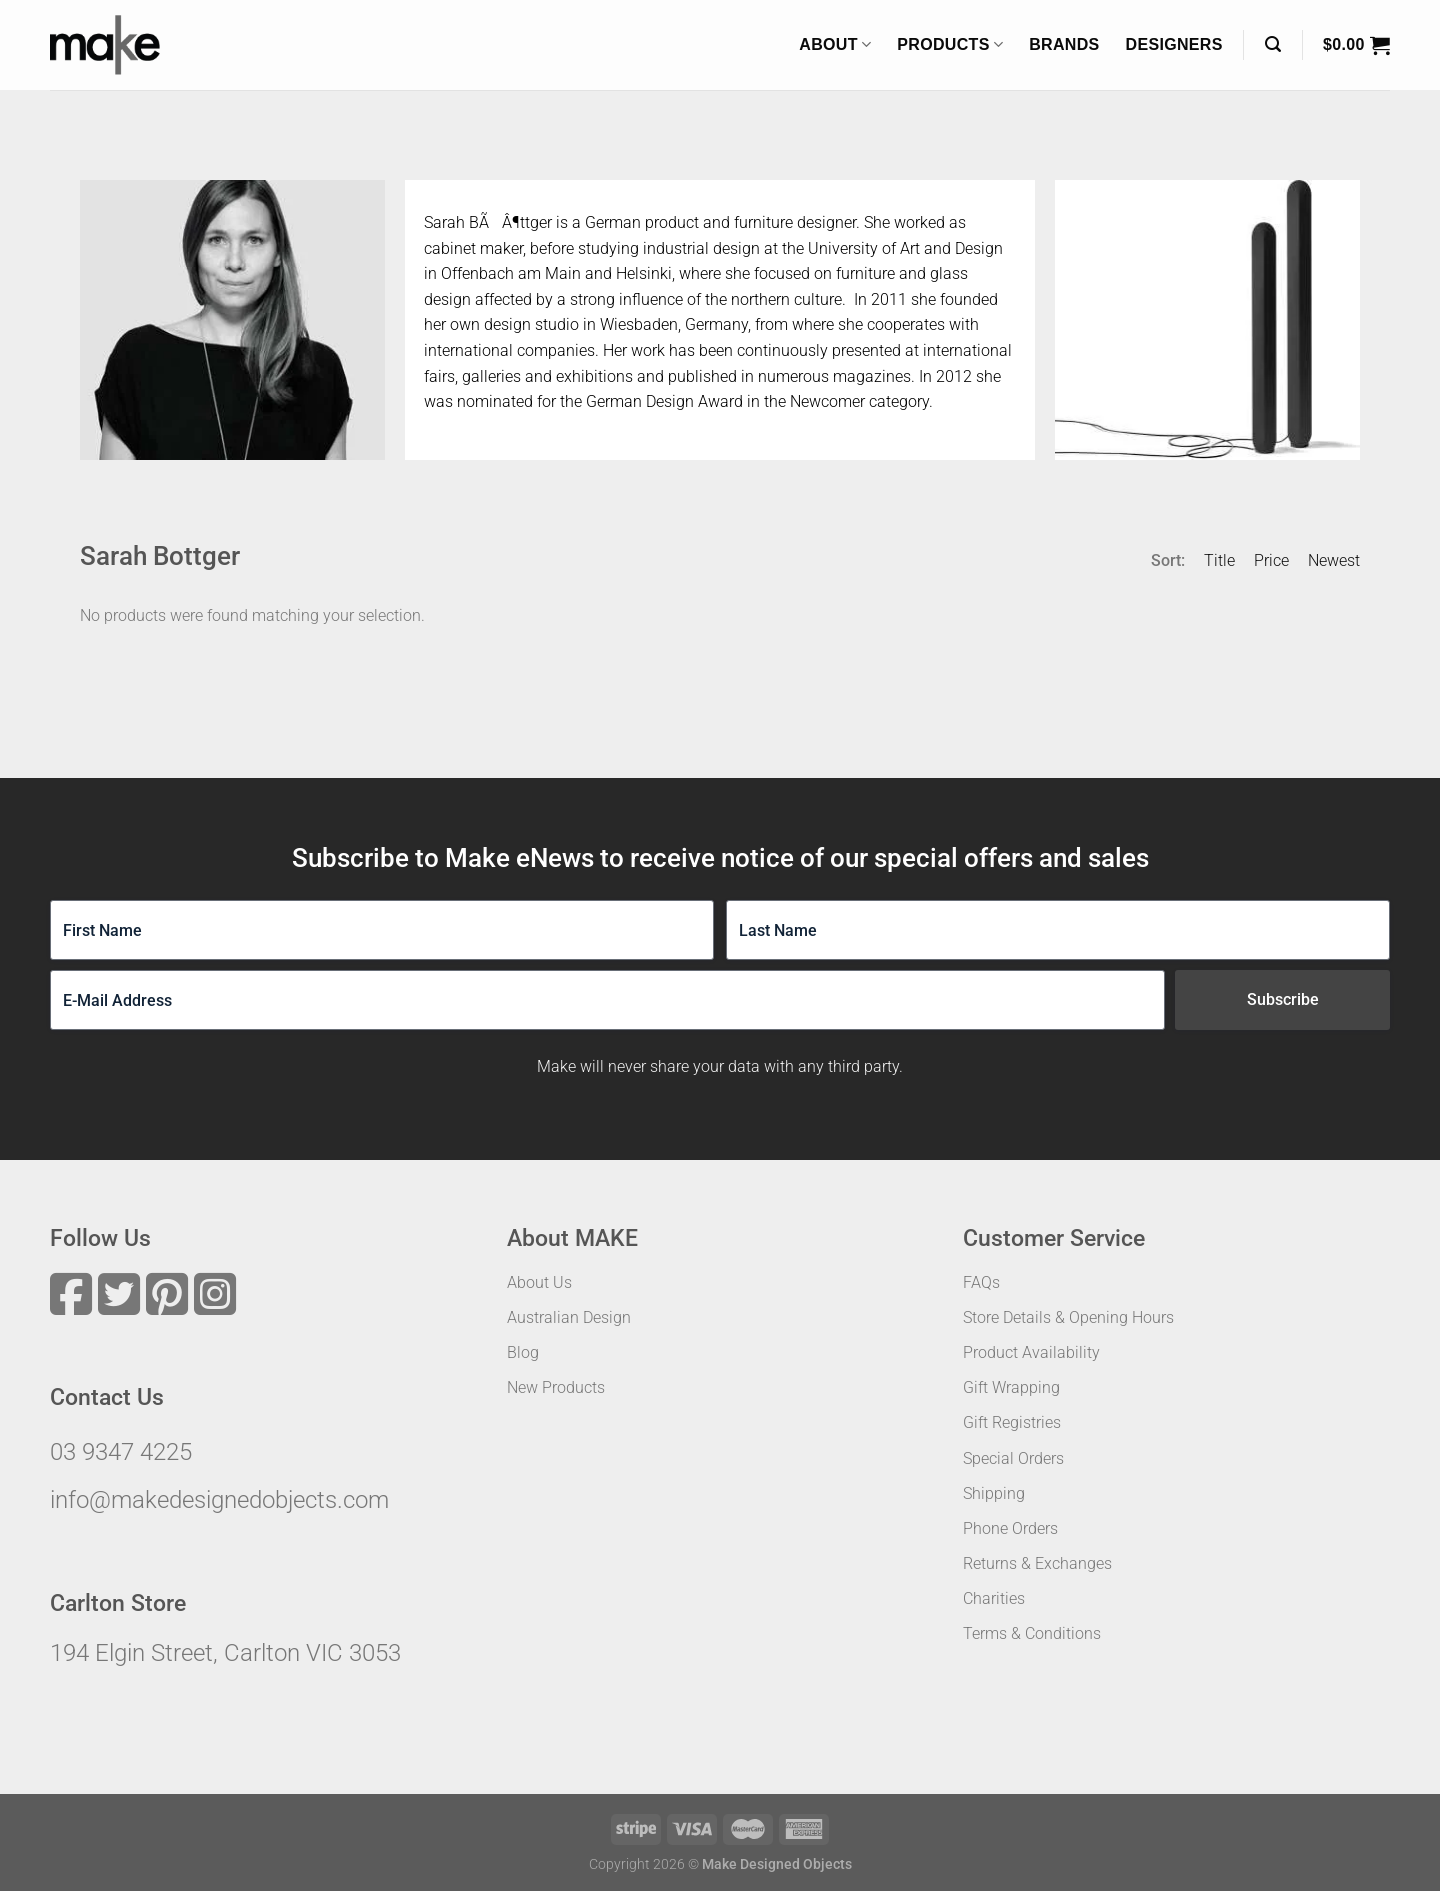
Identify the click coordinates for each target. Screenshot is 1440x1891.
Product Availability (1031, 1352)
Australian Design (569, 1317)
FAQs (981, 1282)
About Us (539, 1282)
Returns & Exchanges (1037, 1563)
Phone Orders (1010, 1528)
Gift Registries (1012, 1422)
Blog (523, 1352)
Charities (994, 1598)
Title (1219, 560)
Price (1271, 560)
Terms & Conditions (1032, 1633)
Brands (1064, 44)
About (835, 44)
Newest (1334, 560)
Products (950, 44)
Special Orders (1013, 1458)
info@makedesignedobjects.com (219, 1500)
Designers (1174, 44)
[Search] (1273, 44)
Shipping (994, 1493)
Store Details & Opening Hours (1068, 1317)
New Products (556, 1387)
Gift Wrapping (1011, 1387)
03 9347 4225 (121, 1452)
